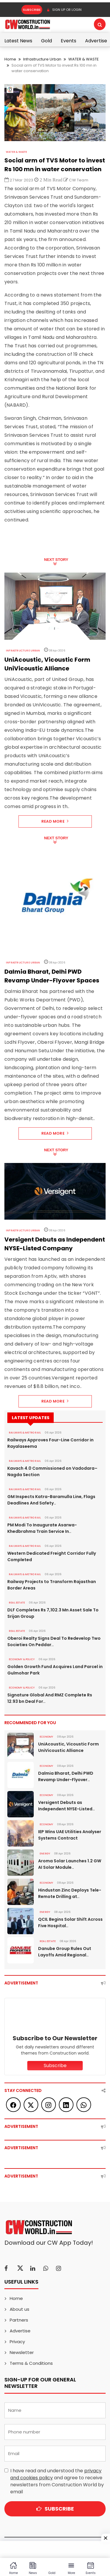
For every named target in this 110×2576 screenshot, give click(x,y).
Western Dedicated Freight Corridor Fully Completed (51, 1556)
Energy (45, 1853)
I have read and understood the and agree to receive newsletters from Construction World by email (57, 2481)
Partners (19, 2320)
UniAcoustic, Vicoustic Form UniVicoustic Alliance (68, 1747)
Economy (46, 1736)
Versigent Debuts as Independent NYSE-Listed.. (66, 1806)
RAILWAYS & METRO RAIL (25, 1432)
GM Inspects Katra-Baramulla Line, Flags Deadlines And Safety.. (51, 1500)
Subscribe (32, 9)
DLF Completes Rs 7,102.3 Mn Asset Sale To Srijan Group (53, 1613)
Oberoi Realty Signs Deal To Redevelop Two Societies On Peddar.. (54, 1641)
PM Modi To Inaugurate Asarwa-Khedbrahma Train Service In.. (42, 1528)
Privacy (17, 2341)
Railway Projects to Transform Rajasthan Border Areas (51, 1585)
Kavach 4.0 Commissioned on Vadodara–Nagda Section (52, 1471)
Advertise (96, 40)
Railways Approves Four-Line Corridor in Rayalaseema (50, 1443)
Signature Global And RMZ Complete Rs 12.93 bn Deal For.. (49, 1698)
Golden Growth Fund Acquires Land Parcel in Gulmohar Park (55, 1670)
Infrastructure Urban (42, 59)
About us (19, 2309)
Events (68, 40)
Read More (55, 821)
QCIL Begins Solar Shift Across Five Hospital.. (70, 1922)
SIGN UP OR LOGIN (64, 9)
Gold (46, 40)
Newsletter (22, 2352)
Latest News (18, 40)
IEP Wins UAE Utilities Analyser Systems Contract (69, 1835)
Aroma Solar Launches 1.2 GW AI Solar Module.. (69, 1864)
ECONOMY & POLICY (22, 1659)
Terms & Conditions (31, 2363)
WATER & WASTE (83, 59)
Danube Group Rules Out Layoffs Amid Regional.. (64, 1952)
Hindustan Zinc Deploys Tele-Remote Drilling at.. (69, 1893)
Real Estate (17, 1602)
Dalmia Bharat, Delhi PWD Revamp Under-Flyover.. (65, 1776)
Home (10, 59)
